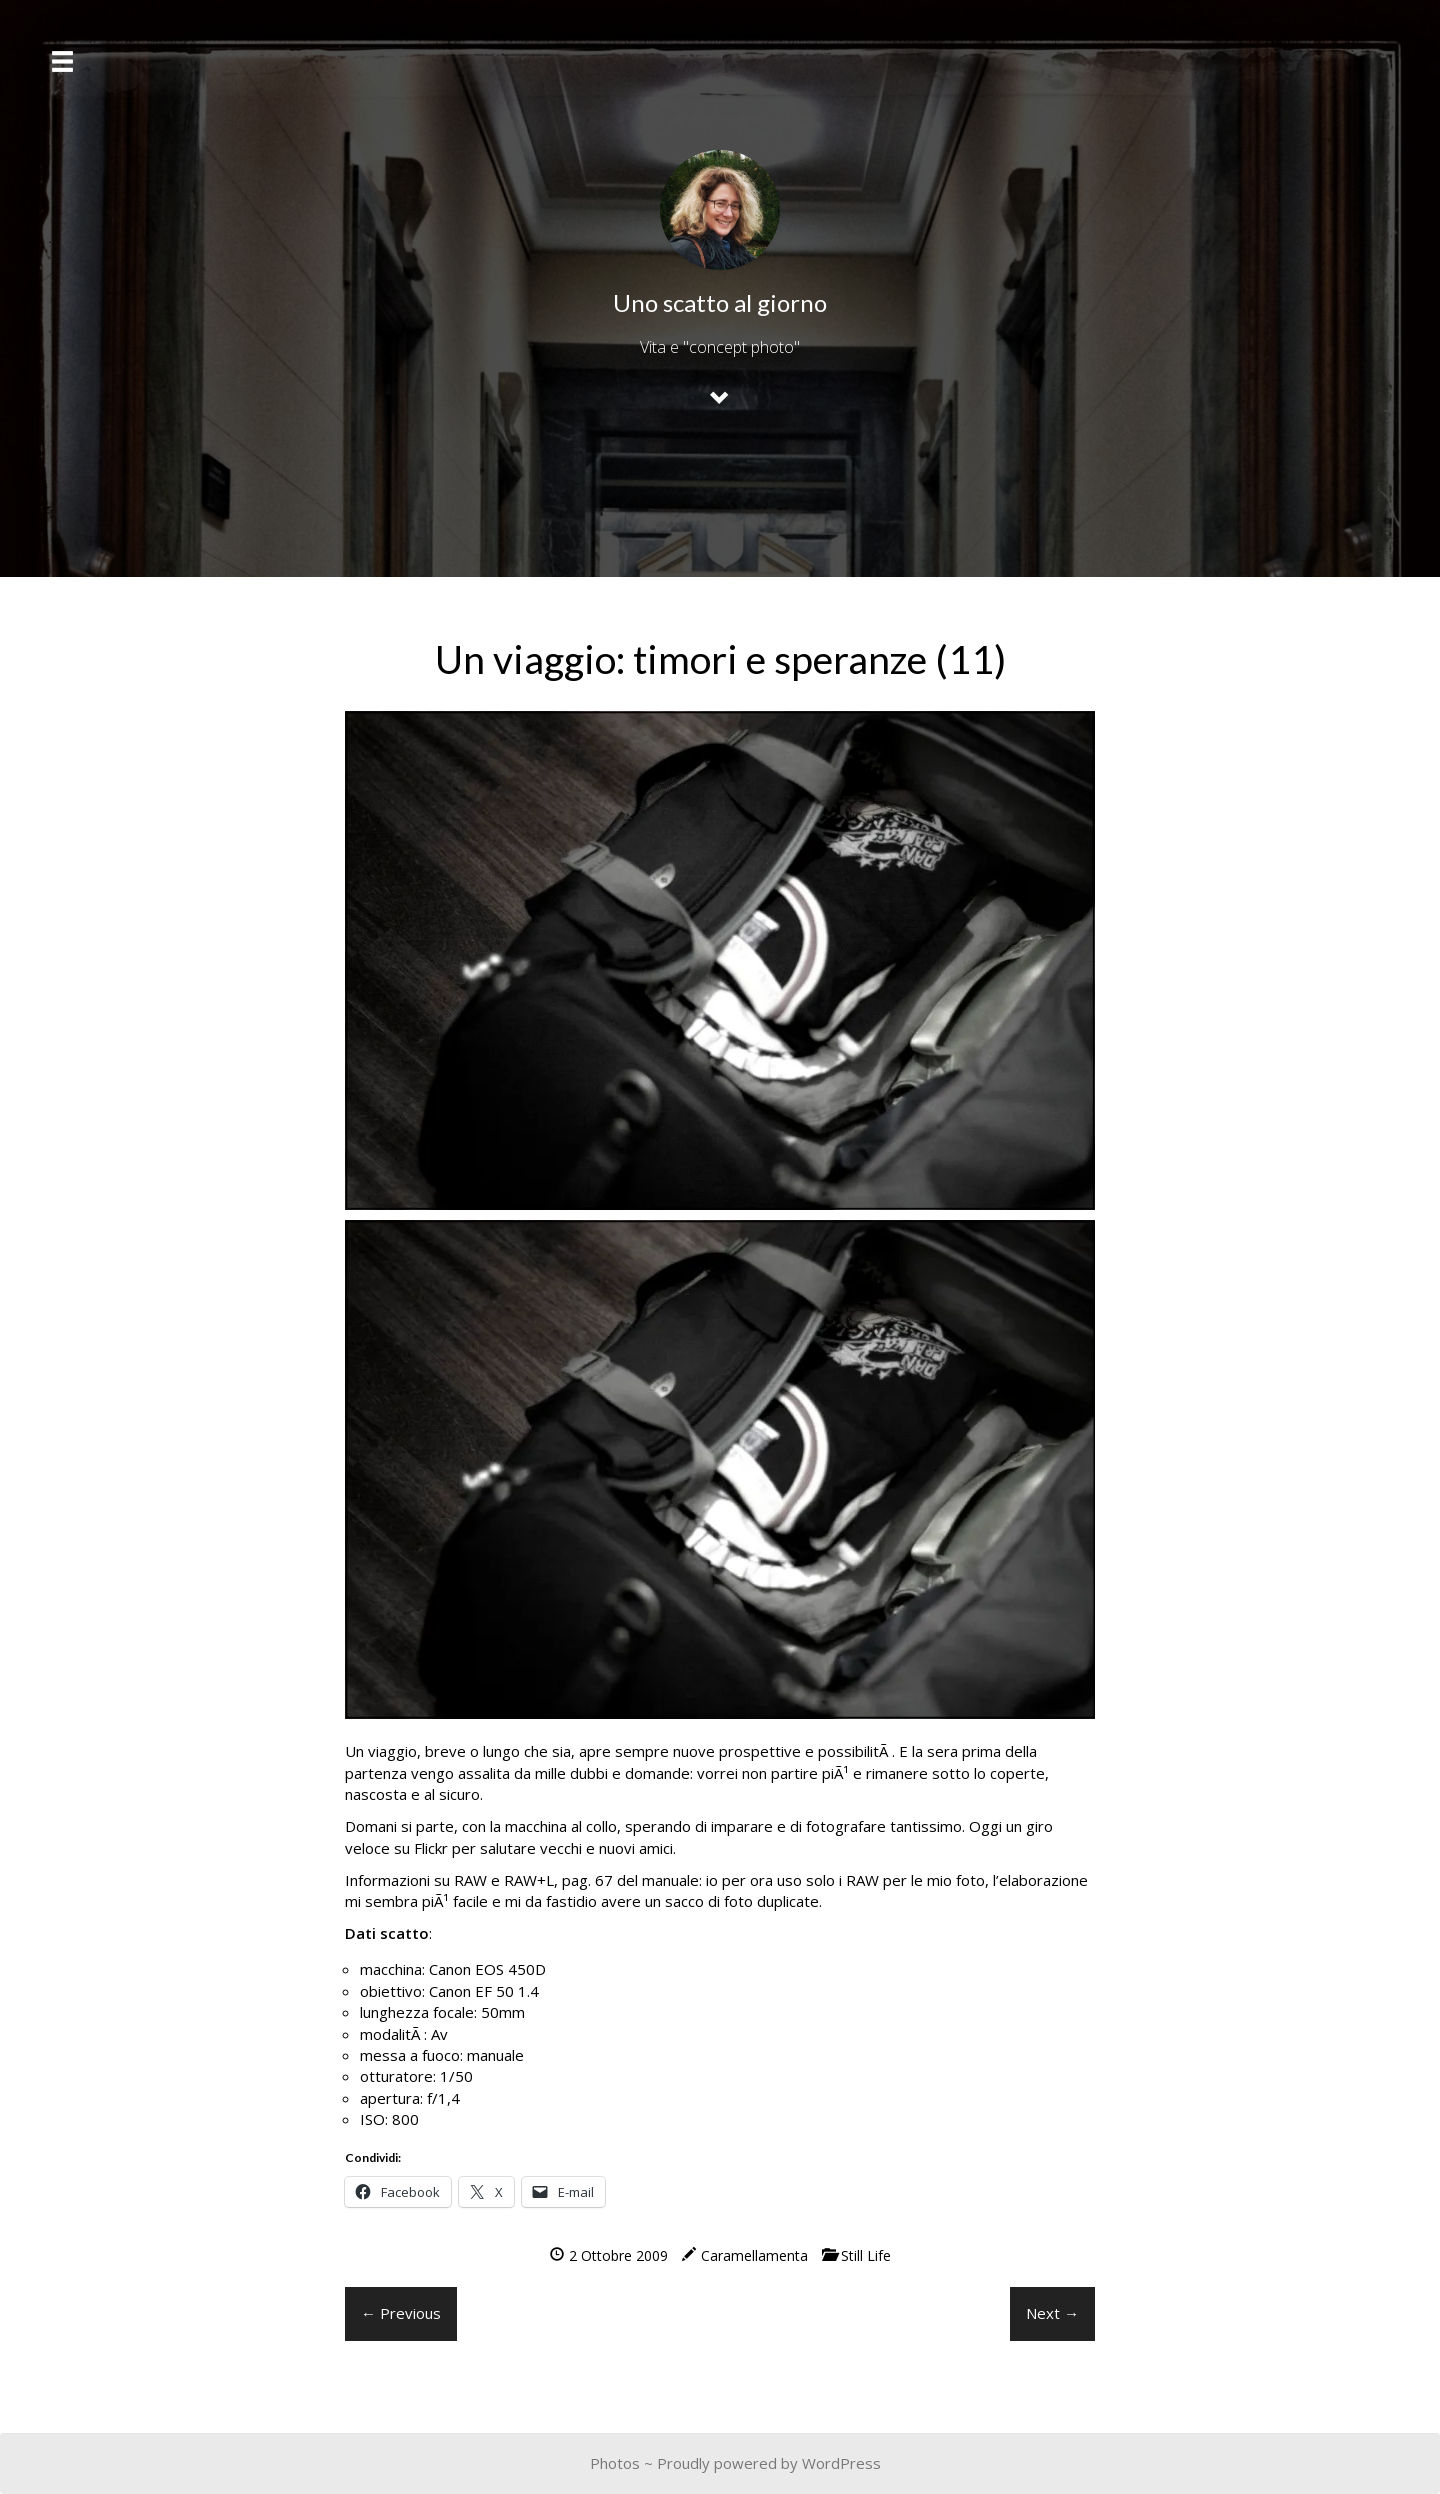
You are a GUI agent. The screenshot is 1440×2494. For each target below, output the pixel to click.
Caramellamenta (754, 2255)
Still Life (866, 2255)
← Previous (401, 2313)
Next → (1052, 2313)
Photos (615, 2463)
